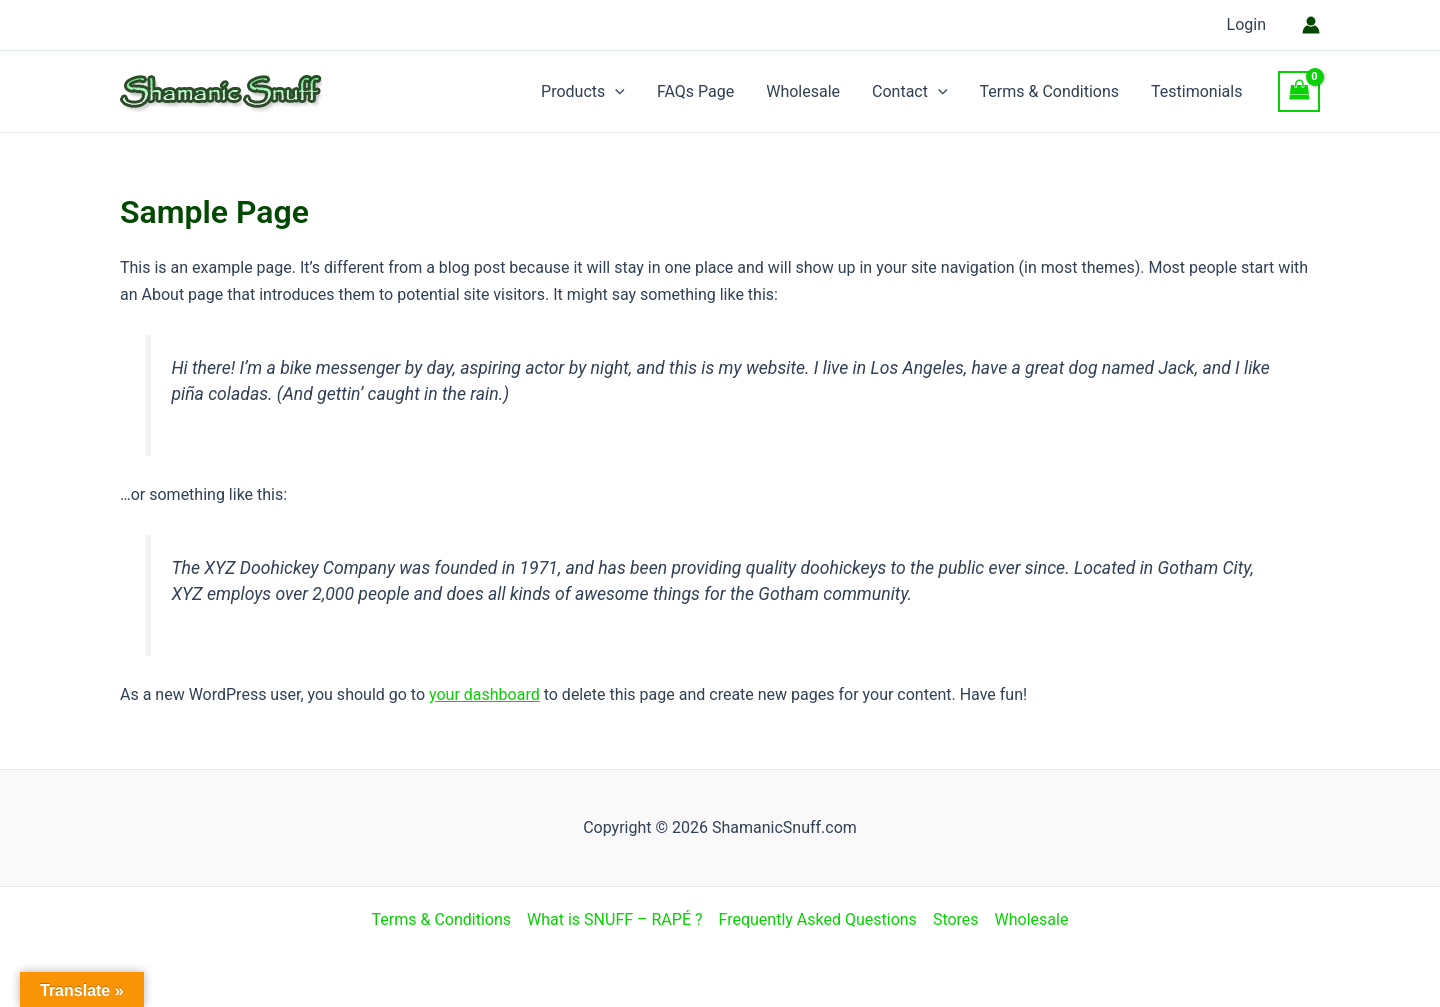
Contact (910, 92)
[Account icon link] (1311, 25)
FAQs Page (695, 91)
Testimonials (1196, 91)
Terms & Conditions (1050, 91)
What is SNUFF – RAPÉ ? (614, 919)
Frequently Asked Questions (818, 919)
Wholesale (803, 91)
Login (1246, 24)
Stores (956, 919)
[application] (615, 92)
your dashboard (484, 694)
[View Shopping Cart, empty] (1299, 91)
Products (583, 92)
